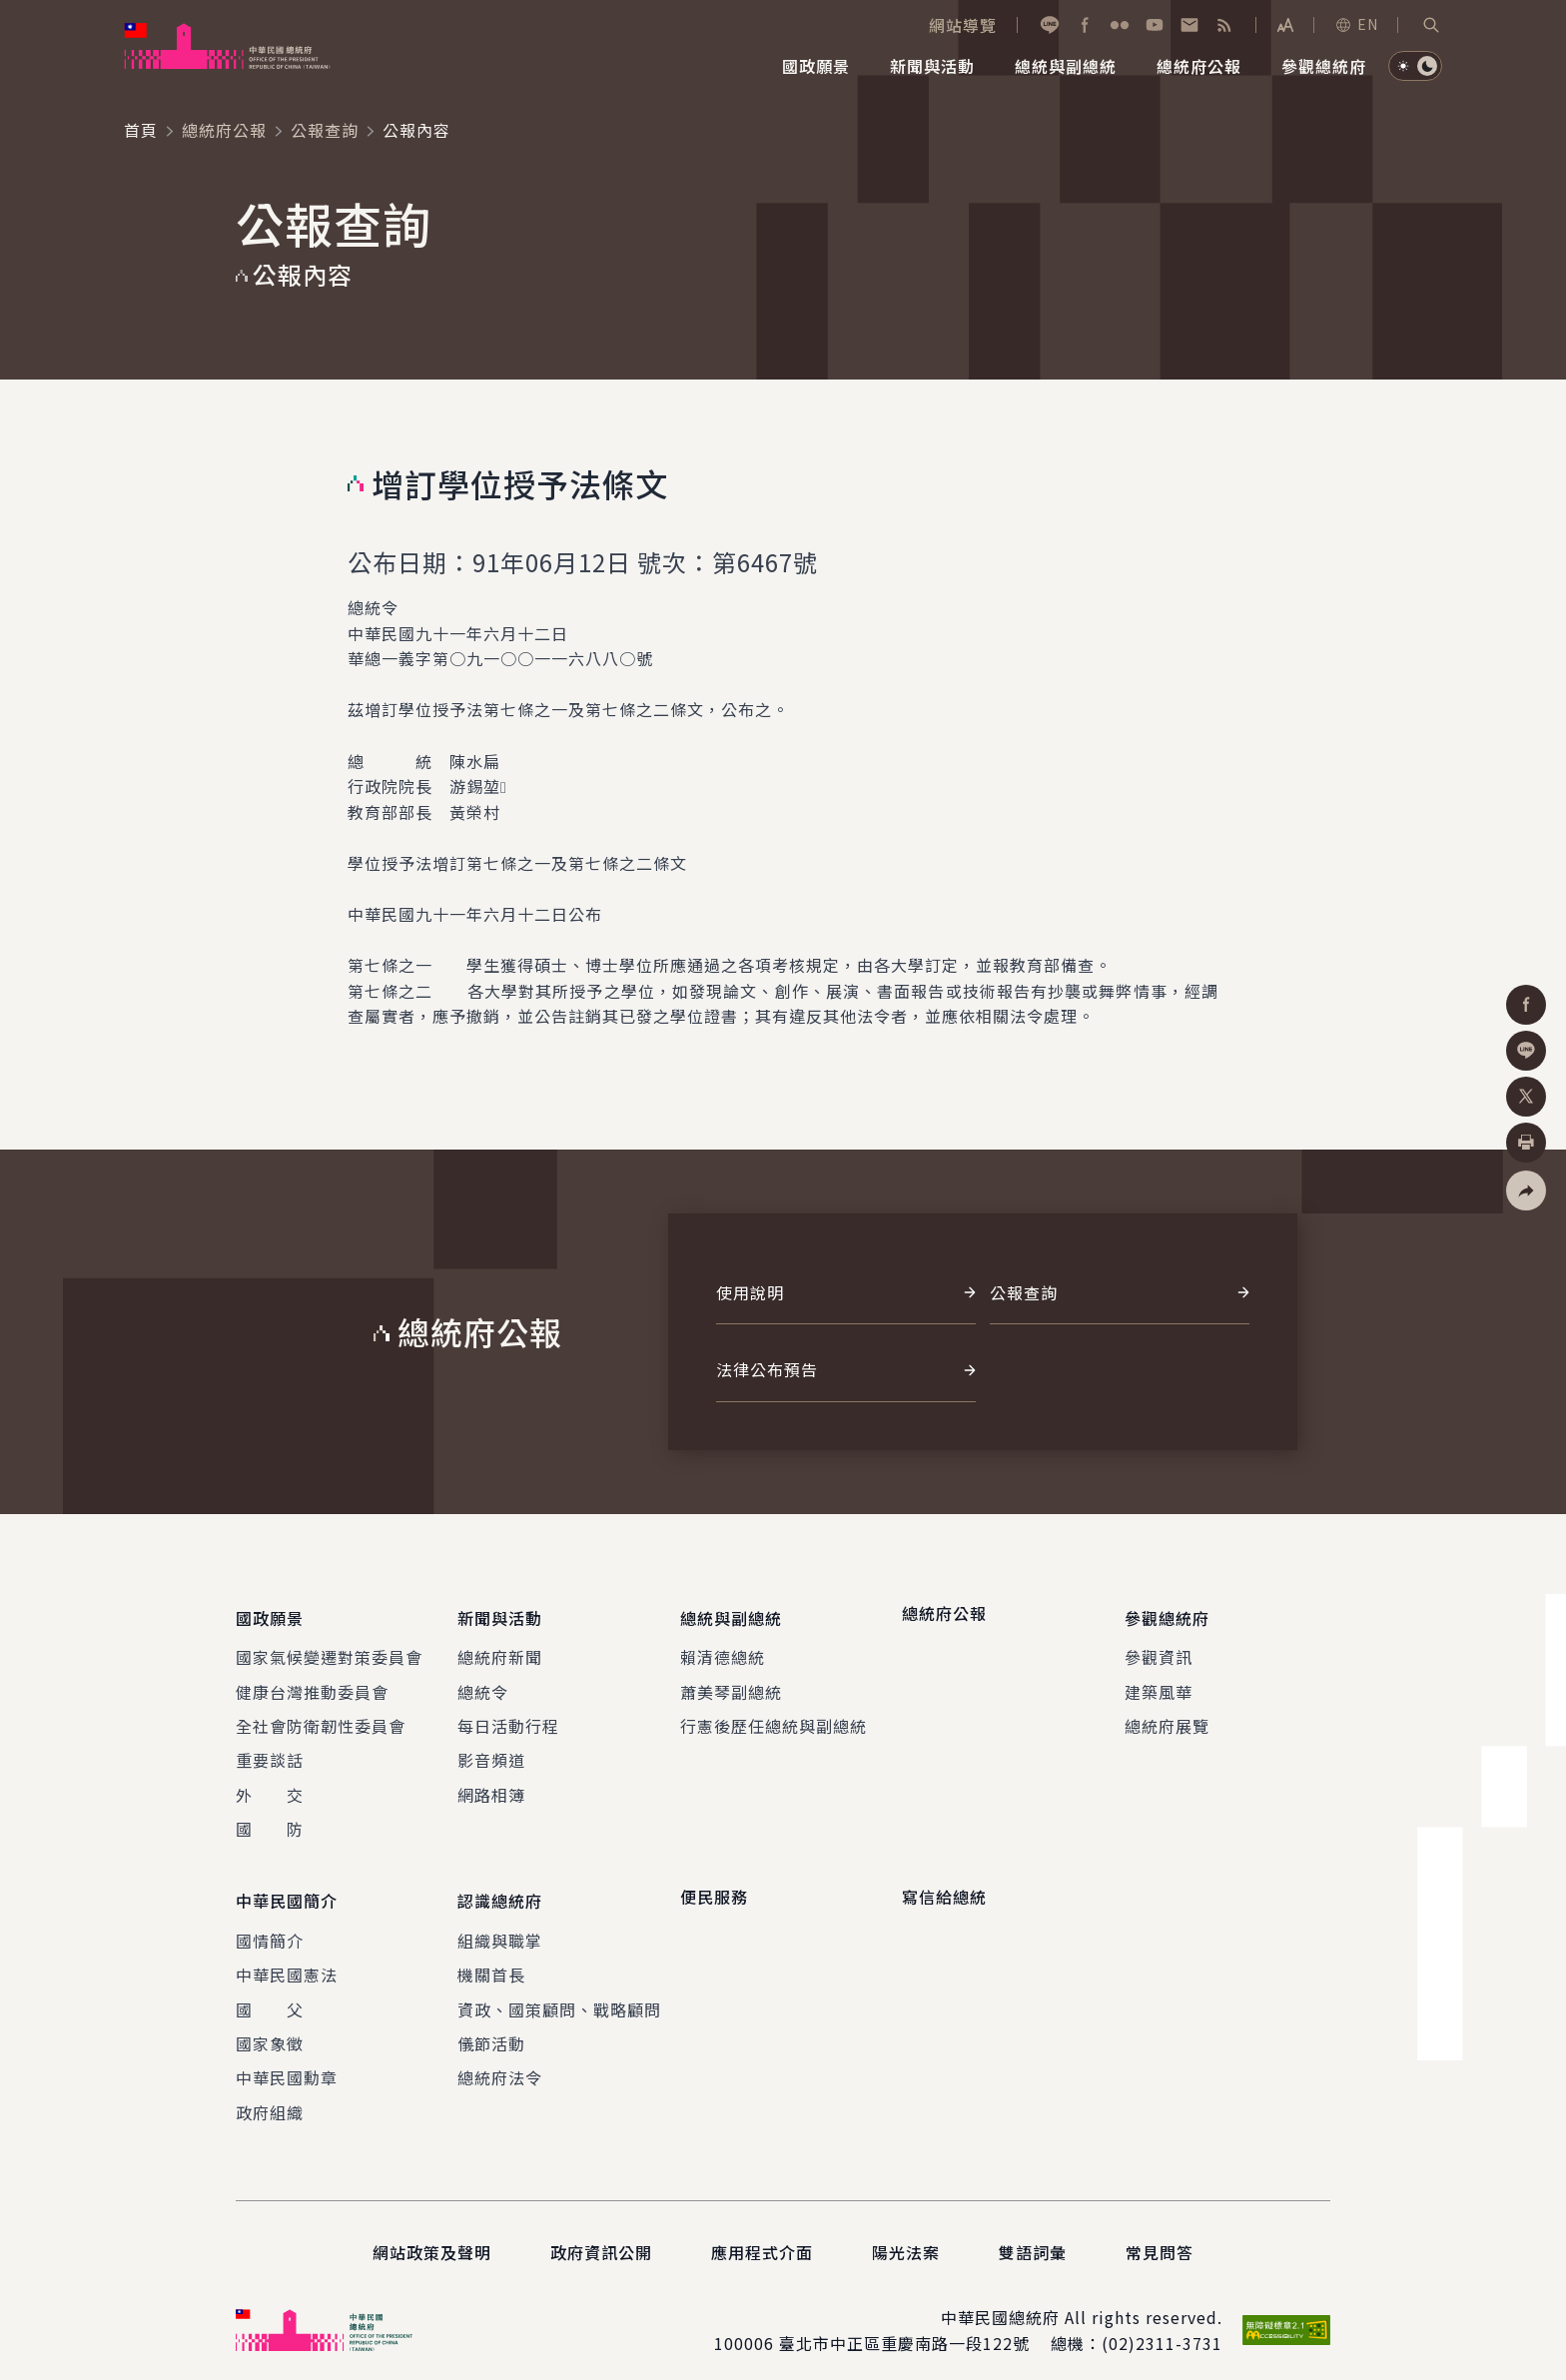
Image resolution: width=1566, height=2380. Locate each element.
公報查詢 (325, 130)
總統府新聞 (499, 1649)
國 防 (270, 1821)
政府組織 (270, 2096)
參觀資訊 (1158, 1649)
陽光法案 (906, 2236)
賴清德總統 (722, 1649)
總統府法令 (499, 2062)
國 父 (270, 1993)
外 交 (270, 1787)
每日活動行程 (508, 1718)
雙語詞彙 (1033, 2236)
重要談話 (270, 1752)
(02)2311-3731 (1162, 2327)
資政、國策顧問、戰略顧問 (559, 1993)
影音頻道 (491, 1752)
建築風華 (1158, 1684)
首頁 (141, 130)
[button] (1431, 25)
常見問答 (1159, 2236)
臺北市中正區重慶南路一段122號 (904, 2327)
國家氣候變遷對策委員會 (329, 1649)
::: (13, 11)
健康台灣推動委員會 (312, 1684)
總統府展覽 (1167, 1718)
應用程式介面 (762, 2236)
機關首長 (491, 1959)
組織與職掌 (499, 1925)
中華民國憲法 (287, 1959)
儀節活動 (491, 2027)
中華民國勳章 (287, 2062)
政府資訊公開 (601, 2236)
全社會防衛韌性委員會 (320, 1718)
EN (1356, 24)
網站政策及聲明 (432, 2236)
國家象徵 (270, 2027)
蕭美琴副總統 (731, 1684)
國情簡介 (270, 1925)
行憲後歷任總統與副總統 (773, 1718)
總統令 (482, 1684)
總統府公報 (224, 130)
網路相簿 (491, 1787)
